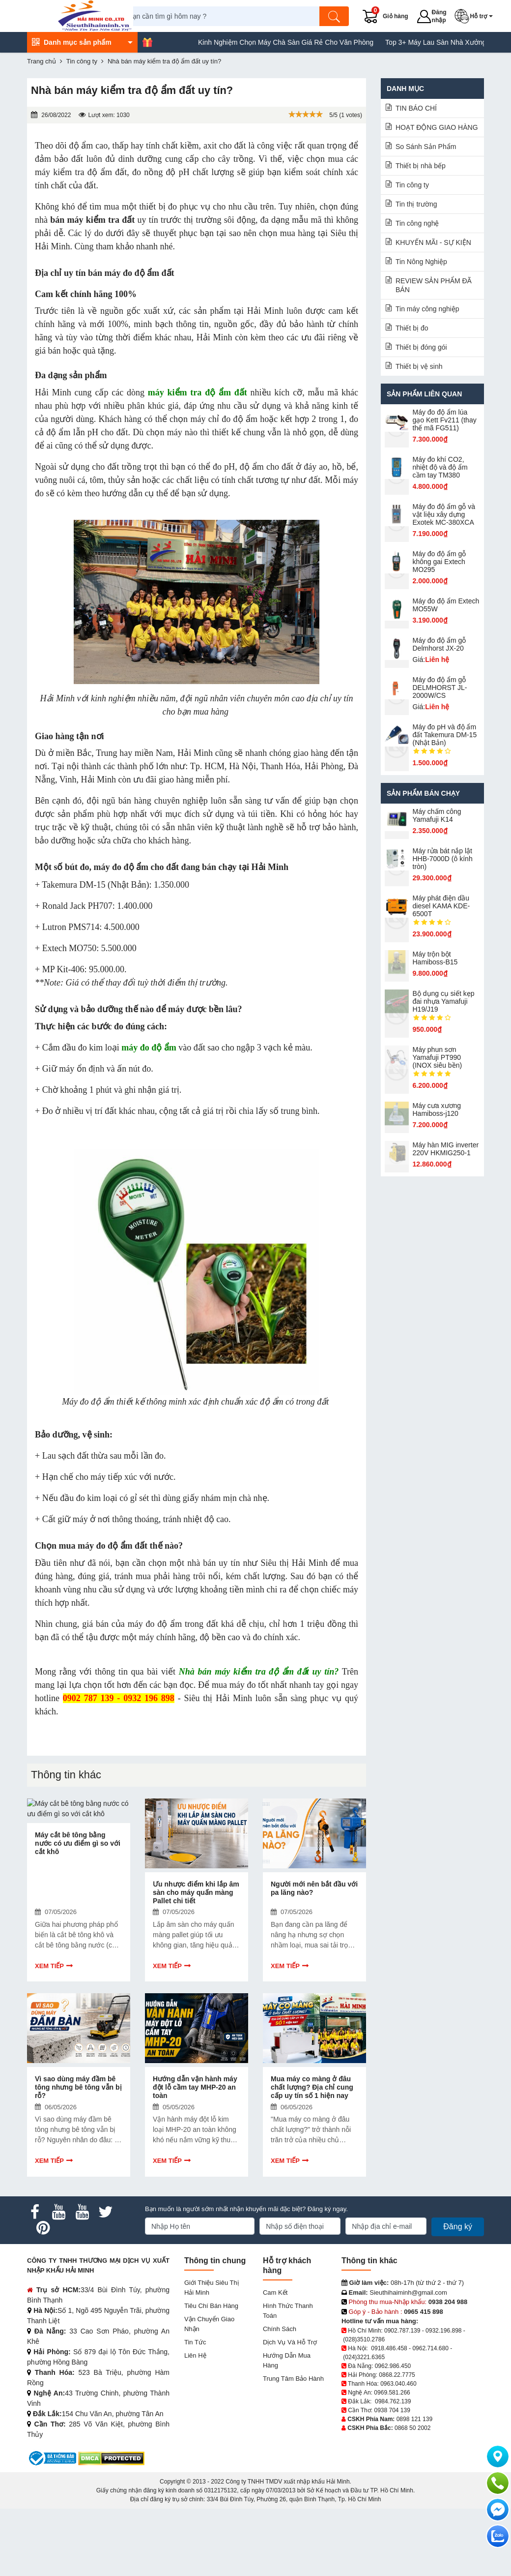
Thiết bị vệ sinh (419, 366)
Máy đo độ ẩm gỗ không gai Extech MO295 (439, 561)
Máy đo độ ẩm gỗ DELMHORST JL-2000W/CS (440, 687)
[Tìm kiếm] (353, 16)
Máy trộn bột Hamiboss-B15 (435, 958)
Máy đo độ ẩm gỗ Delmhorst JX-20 (439, 644)
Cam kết (275, 2360)
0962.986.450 (393, 2432)
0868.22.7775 (397, 2441)
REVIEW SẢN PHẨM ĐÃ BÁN (434, 285)
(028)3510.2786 (364, 2406)
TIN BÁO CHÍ (416, 108)
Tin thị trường (416, 204)
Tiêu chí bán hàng (211, 2373)
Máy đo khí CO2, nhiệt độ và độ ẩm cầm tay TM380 (440, 467)
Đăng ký (457, 2294)
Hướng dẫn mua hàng (287, 2427)
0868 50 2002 (412, 2494)
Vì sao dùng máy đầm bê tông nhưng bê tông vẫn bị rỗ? (78, 2154)
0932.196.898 (443, 2397)
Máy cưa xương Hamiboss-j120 (437, 1109)
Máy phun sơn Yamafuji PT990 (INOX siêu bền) (437, 1057)
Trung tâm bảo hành (293, 2446)
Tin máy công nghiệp (427, 309)
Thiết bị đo (412, 328)
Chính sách (279, 2396)
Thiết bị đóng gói (421, 347)
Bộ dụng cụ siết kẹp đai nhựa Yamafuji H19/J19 (444, 1001)
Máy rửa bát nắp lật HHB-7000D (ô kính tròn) (443, 858)
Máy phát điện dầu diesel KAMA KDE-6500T (441, 906)
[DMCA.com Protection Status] (111, 2525)
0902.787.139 (402, 2397)
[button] (484, 16)
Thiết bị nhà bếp (421, 166)
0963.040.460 (398, 2450)
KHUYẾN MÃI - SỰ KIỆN (433, 242)
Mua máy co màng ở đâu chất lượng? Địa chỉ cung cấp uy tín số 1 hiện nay (312, 2154)
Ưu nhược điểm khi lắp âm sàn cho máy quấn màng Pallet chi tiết (196, 1926)
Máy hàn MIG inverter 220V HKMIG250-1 (446, 1149)
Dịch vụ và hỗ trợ (290, 2409)
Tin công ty (412, 185)
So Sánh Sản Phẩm (426, 146)
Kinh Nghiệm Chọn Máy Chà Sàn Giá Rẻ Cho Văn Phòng (420, 42)
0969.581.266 (392, 2459)
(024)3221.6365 (364, 2424)
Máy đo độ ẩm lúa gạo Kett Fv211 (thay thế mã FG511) (445, 420)
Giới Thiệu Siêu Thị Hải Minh (211, 2355)
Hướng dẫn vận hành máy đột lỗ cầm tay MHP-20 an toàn (195, 2154)
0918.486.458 (389, 2415)
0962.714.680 (430, 2415)
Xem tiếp (49, 1999)
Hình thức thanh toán (288, 2378)
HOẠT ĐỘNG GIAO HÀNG (437, 127)
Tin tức (195, 2409)
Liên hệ (195, 2422)
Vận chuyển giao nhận (209, 2391)
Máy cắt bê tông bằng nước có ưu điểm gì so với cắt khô (77, 1926)
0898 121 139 (414, 2486)
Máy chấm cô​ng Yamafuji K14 (437, 815)
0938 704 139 (392, 2477)
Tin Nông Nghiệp (421, 262)
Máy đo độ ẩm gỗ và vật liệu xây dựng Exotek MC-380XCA (444, 514)
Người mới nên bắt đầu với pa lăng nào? (314, 1922)
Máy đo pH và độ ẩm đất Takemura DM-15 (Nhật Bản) (445, 735)
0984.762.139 (393, 2468)
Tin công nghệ (417, 223)
